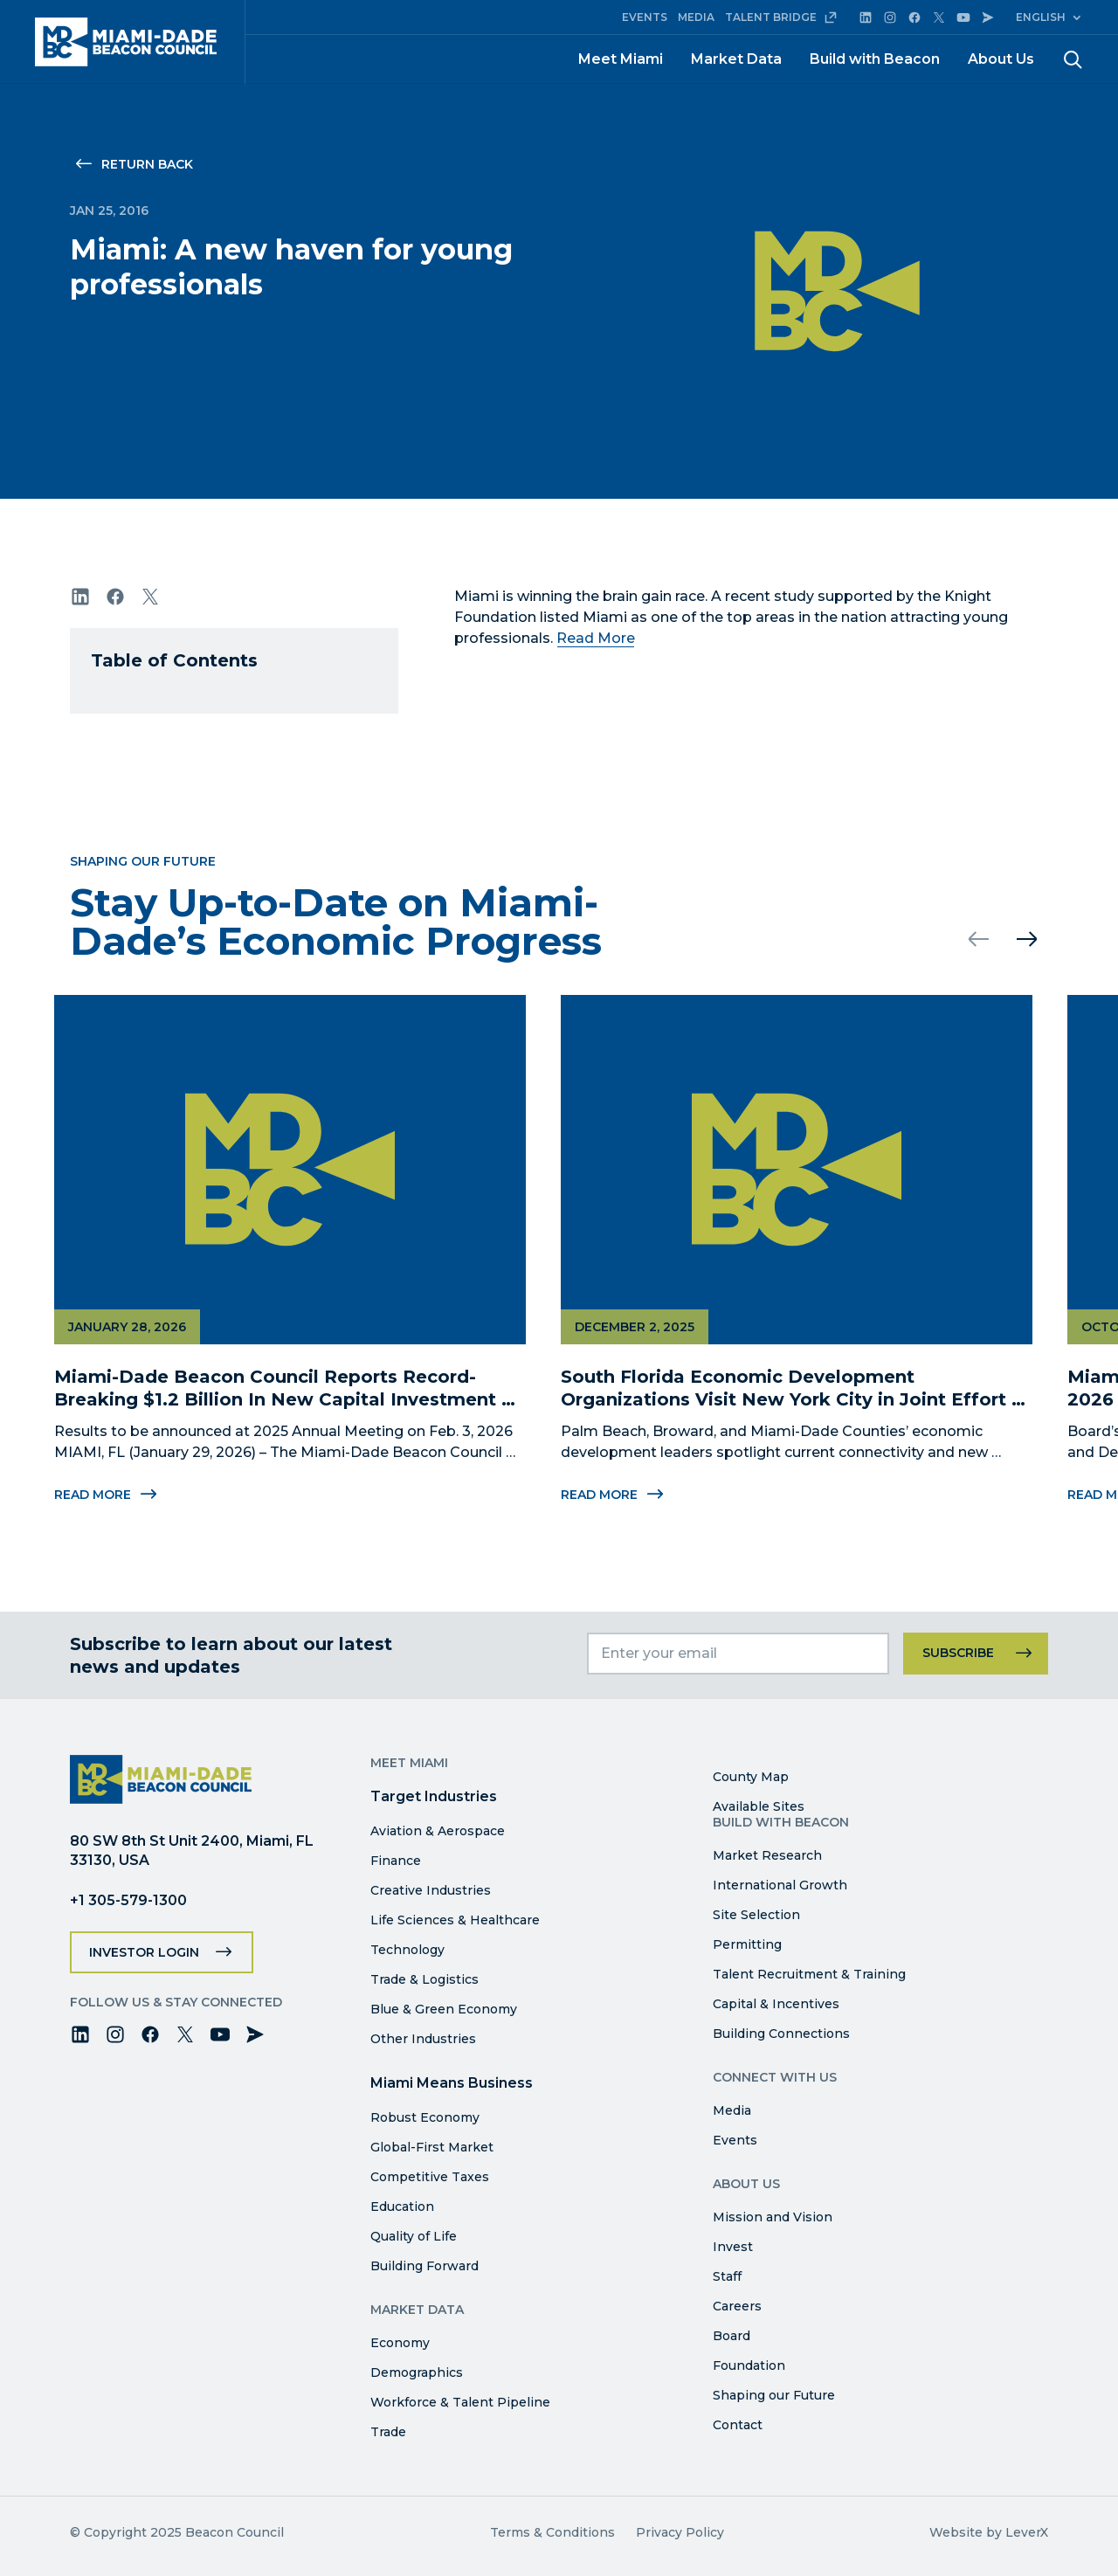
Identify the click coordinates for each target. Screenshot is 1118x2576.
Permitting (747, 1944)
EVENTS (644, 17)
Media (732, 2110)
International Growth (780, 1885)
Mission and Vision (772, 2217)
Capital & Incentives (776, 2004)
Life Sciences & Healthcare (455, 1920)
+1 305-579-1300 (128, 1900)
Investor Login (144, 1952)
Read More (595, 638)
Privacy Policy (680, 2532)
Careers (737, 2306)
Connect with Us (775, 2077)
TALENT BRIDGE (781, 17)
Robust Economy (425, 2117)
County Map (751, 1777)
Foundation (749, 2365)
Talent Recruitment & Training (809, 1974)
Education (402, 2206)
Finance (395, 1860)
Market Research (767, 1855)
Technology (407, 1950)
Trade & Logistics (424, 1979)
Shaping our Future (774, 2395)
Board (731, 2336)
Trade (388, 2432)
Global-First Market (431, 2147)
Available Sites (758, 1806)
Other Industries (423, 2039)
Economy (400, 2343)
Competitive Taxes (429, 2177)
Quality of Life (413, 2236)
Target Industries (433, 1796)
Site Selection (756, 1915)
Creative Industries (430, 1890)
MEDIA (696, 17)
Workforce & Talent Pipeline (460, 2402)
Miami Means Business (451, 2083)
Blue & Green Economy (443, 2009)
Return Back (147, 164)
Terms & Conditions (552, 2532)
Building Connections (781, 2033)
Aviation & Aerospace (437, 1831)
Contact (738, 2425)
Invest (733, 2247)
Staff (727, 2276)
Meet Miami (620, 59)
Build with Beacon (875, 59)
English (1041, 17)
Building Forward (424, 2266)
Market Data (736, 59)
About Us (1001, 59)
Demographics (416, 2372)
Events (735, 2140)
